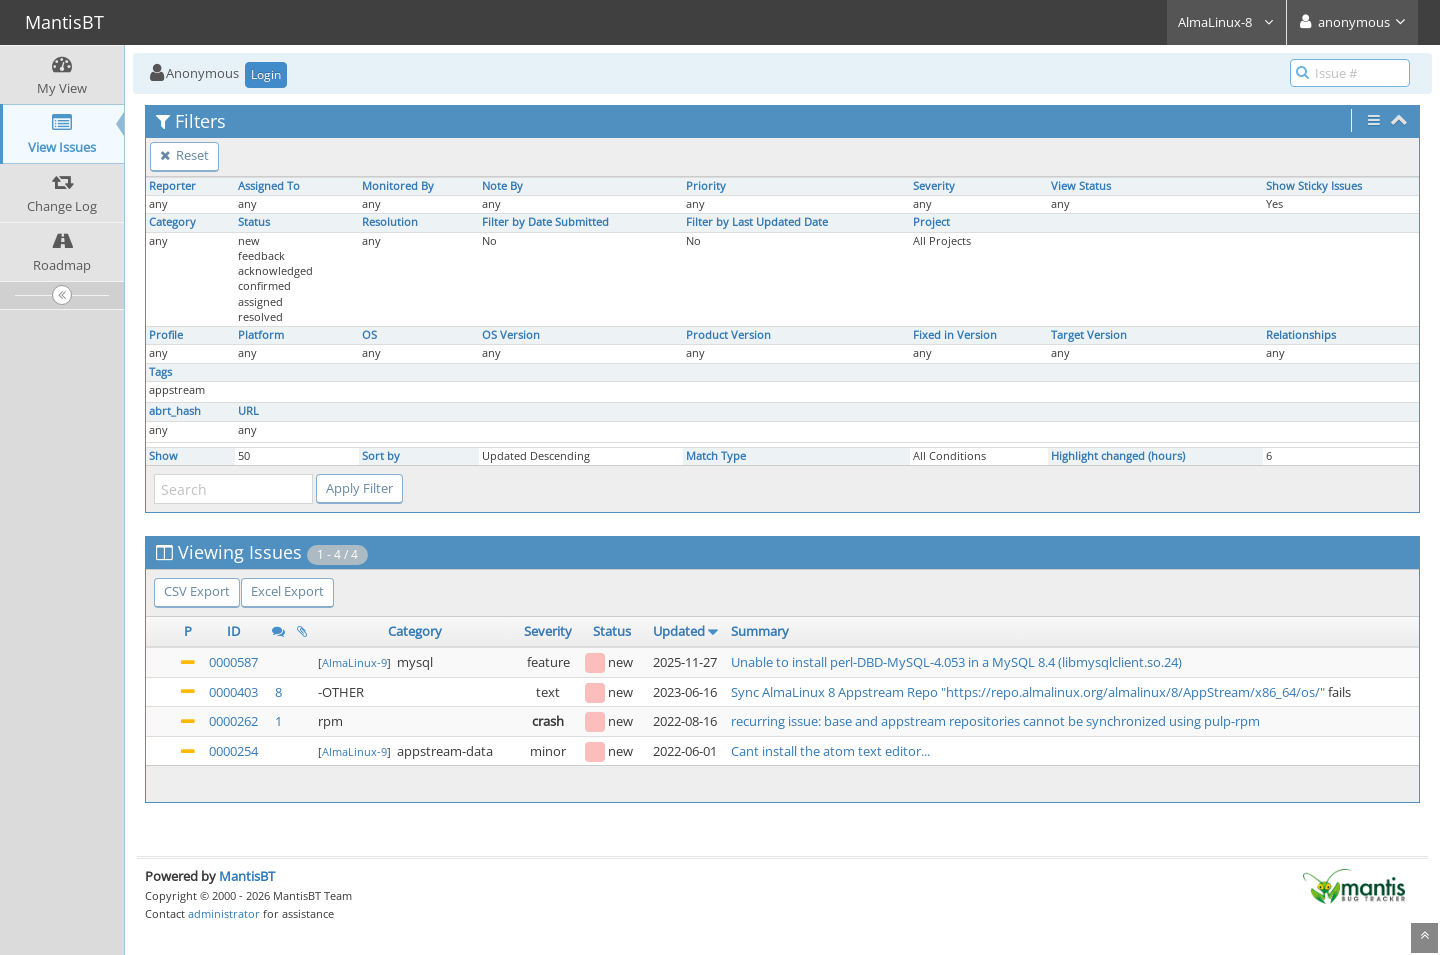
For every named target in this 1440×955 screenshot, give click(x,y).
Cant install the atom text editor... (830, 751)
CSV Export (197, 591)
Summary (760, 631)
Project (931, 222)
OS (369, 335)
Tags (160, 372)
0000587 (233, 662)
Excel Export (287, 591)
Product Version (728, 335)
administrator (224, 913)
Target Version (1089, 335)
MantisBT (247, 876)
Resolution (390, 222)
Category (172, 222)
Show (163, 456)
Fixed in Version (955, 335)
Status (254, 222)
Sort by (381, 456)
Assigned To (269, 186)
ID (233, 631)
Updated (679, 631)
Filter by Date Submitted (545, 222)
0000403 (233, 692)
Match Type (716, 456)
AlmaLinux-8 (1226, 22)
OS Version (511, 335)
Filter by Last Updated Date (757, 222)
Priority (706, 186)
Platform (261, 335)
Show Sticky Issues (1314, 186)
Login (266, 74)
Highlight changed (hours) (1118, 456)
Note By (502, 186)
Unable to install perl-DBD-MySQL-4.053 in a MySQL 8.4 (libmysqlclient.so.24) (956, 662)
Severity (934, 186)
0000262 (233, 721)
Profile (166, 335)
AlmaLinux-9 (354, 662)
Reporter (172, 186)
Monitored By (398, 186)
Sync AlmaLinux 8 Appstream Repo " (838, 692)
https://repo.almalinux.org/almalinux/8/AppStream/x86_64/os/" (1135, 692)
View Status (1081, 186)
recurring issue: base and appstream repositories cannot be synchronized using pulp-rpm (995, 721)
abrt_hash (175, 411)
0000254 (233, 751)
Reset (184, 155)
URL (248, 411)
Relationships (1301, 335)
